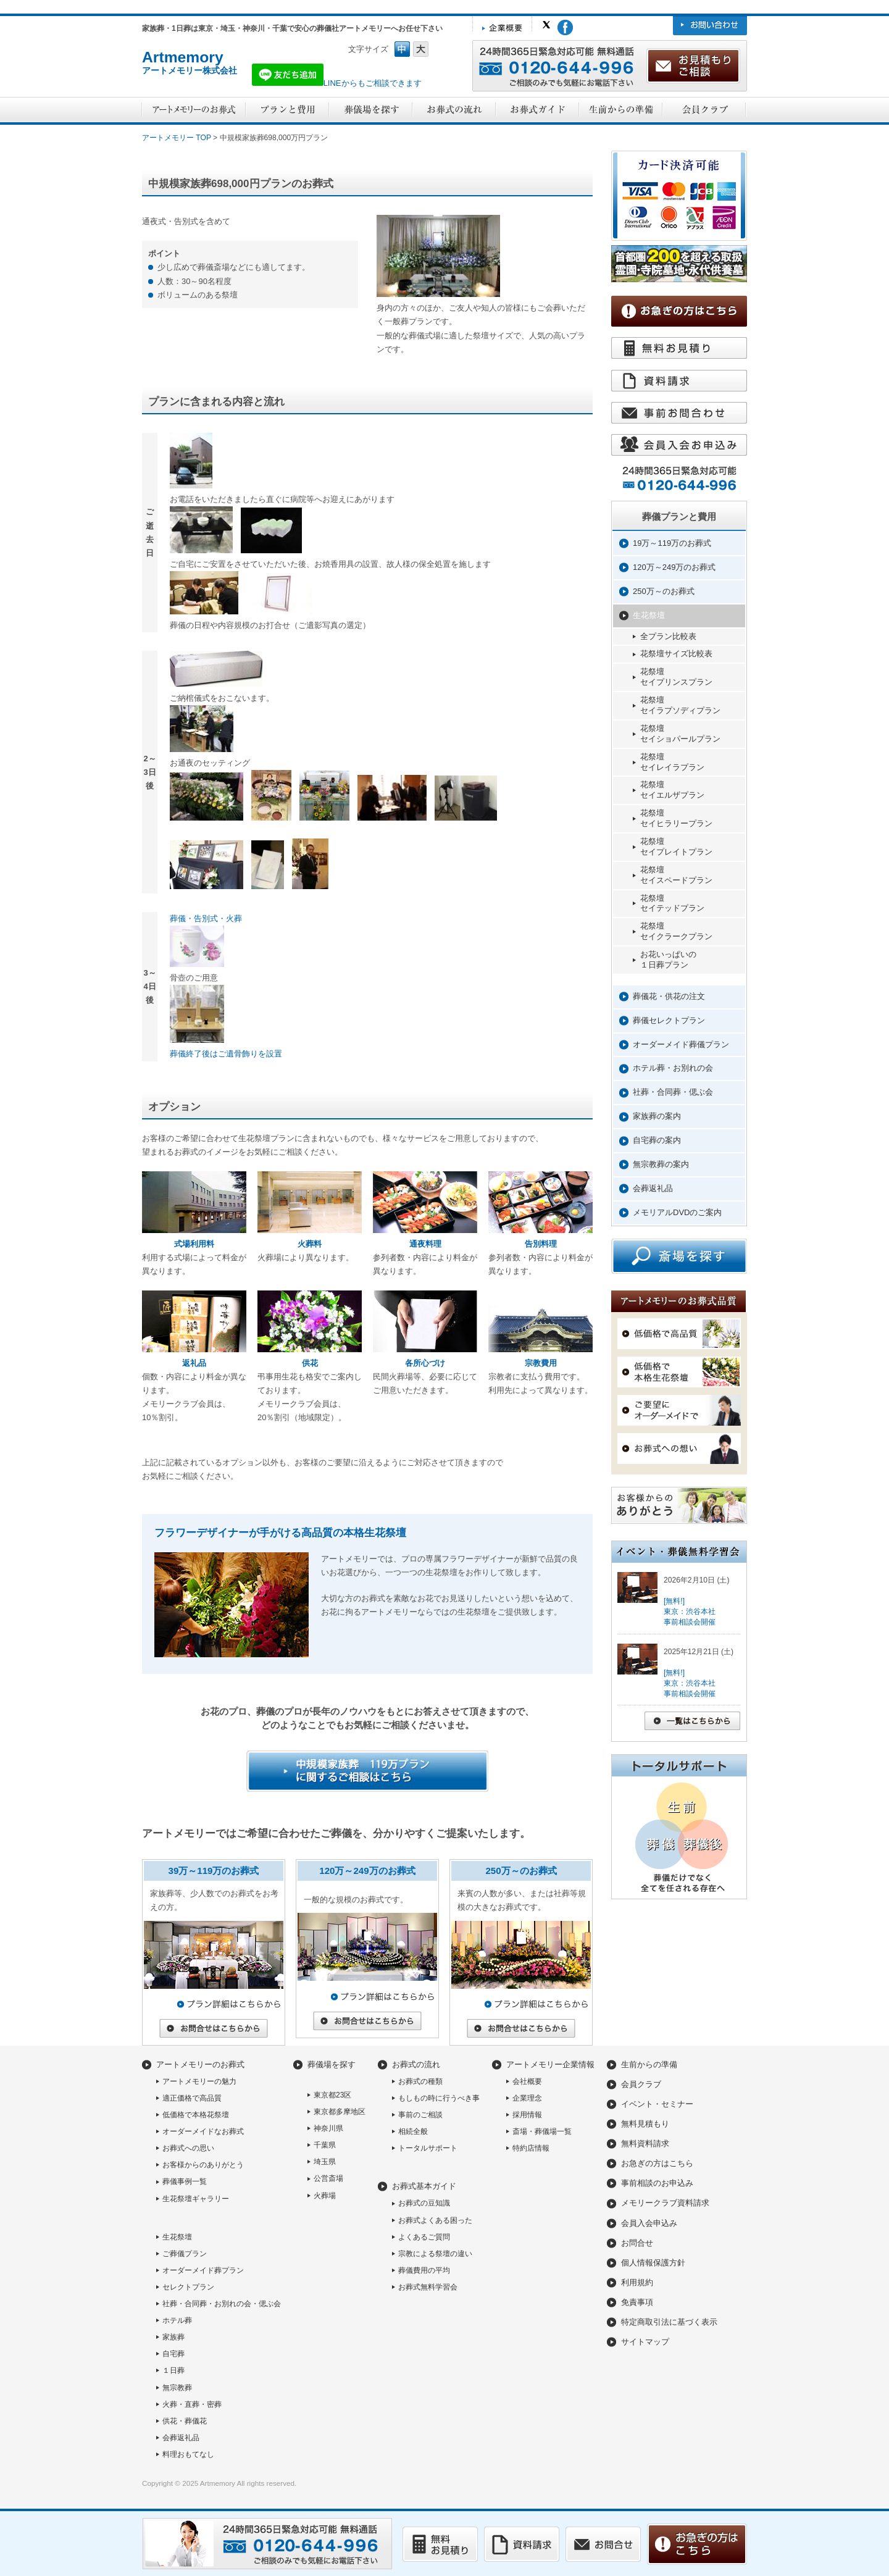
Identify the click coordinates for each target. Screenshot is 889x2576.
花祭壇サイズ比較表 (676, 653)
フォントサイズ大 (420, 49)
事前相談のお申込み (657, 2183)
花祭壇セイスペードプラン (676, 875)
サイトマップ (645, 2341)
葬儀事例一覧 (184, 2181)
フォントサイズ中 (402, 49)
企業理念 (527, 2098)
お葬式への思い (188, 2148)
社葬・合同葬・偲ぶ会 (673, 1092)
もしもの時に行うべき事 (439, 2098)
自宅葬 (173, 2353)
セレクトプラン (188, 2287)
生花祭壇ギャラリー (195, 2198)
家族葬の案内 (657, 1116)
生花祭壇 (649, 615)
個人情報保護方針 (653, 2262)
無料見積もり (645, 2123)
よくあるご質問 (424, 2237)
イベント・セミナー (657, 2104)
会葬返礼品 (653, 1188)
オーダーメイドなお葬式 (203, 2131)
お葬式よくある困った (435, 2220)
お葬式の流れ (416, 2064)
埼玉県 (325, 2161)
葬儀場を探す (331, 2064)
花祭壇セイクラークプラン (676, 931)
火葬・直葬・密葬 (192, 2404)
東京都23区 (332, 2095)
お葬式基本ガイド (424, 2186)
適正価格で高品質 (192, 2098)
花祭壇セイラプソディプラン (680, 705)
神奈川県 (328, 2128)
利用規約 (637, 2282)
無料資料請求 (645, 2143)
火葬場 (325, 2195)
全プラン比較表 (668, 636)
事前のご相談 (420, 2114)
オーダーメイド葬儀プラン (681, 1044)
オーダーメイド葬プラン (203, 2270)
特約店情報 (530, 2148)
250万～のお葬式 (664, 591)
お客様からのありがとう (203, 2164)
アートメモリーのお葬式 (200, 2064)
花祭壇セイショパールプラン (680, 733)
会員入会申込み (649, 2223)
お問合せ (637, 2243)
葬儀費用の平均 (424, 2270)
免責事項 (637, 2302)
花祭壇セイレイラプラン (672, 762)
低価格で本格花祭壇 (195, 2114)
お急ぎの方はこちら (657, 2163)
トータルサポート (427, 2148)
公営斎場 (328, 2178)
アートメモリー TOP (176, 137)
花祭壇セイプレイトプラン (676, 846)
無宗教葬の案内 (661, 1164)
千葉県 (325, 2145)
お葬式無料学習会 (427, 2287)
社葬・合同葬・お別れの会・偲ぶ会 (221, 2303)
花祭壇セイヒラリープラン (676, 818)
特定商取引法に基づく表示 (669, 2322)
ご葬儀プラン (184, 2253)
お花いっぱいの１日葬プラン (668, 959)
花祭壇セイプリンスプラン (676, 677)
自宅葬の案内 (657, 1140)
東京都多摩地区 (339, 2111)
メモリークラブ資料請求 (665, 2202)
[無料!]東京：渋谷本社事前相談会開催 (690, 1611)
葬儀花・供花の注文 (669, 996)
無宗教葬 (177, 2387)
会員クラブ (641, 2084)
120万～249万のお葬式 (674, 567)
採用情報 (527, 2114)
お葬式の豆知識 (424, 2203)
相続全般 (413, 2131)
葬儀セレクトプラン (669, 1020)
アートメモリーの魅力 (199, 2081)
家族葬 (173, 2337)
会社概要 (527, 2081)
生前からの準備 (649, 2064)
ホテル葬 (177, 2320)
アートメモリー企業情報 (550, 2064)
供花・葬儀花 (184, 2421)
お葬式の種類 (420, 2081)
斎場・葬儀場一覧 (542, 2131)
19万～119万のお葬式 (672, 543)
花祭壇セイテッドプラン (672, 903)
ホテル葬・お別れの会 (673, 1068)
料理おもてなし (188, 2454)
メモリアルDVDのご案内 (677, 1212)
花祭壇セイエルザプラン (672, 790)
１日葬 (173, 2370)
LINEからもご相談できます (337, 83)
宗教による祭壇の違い (435, 2253)
